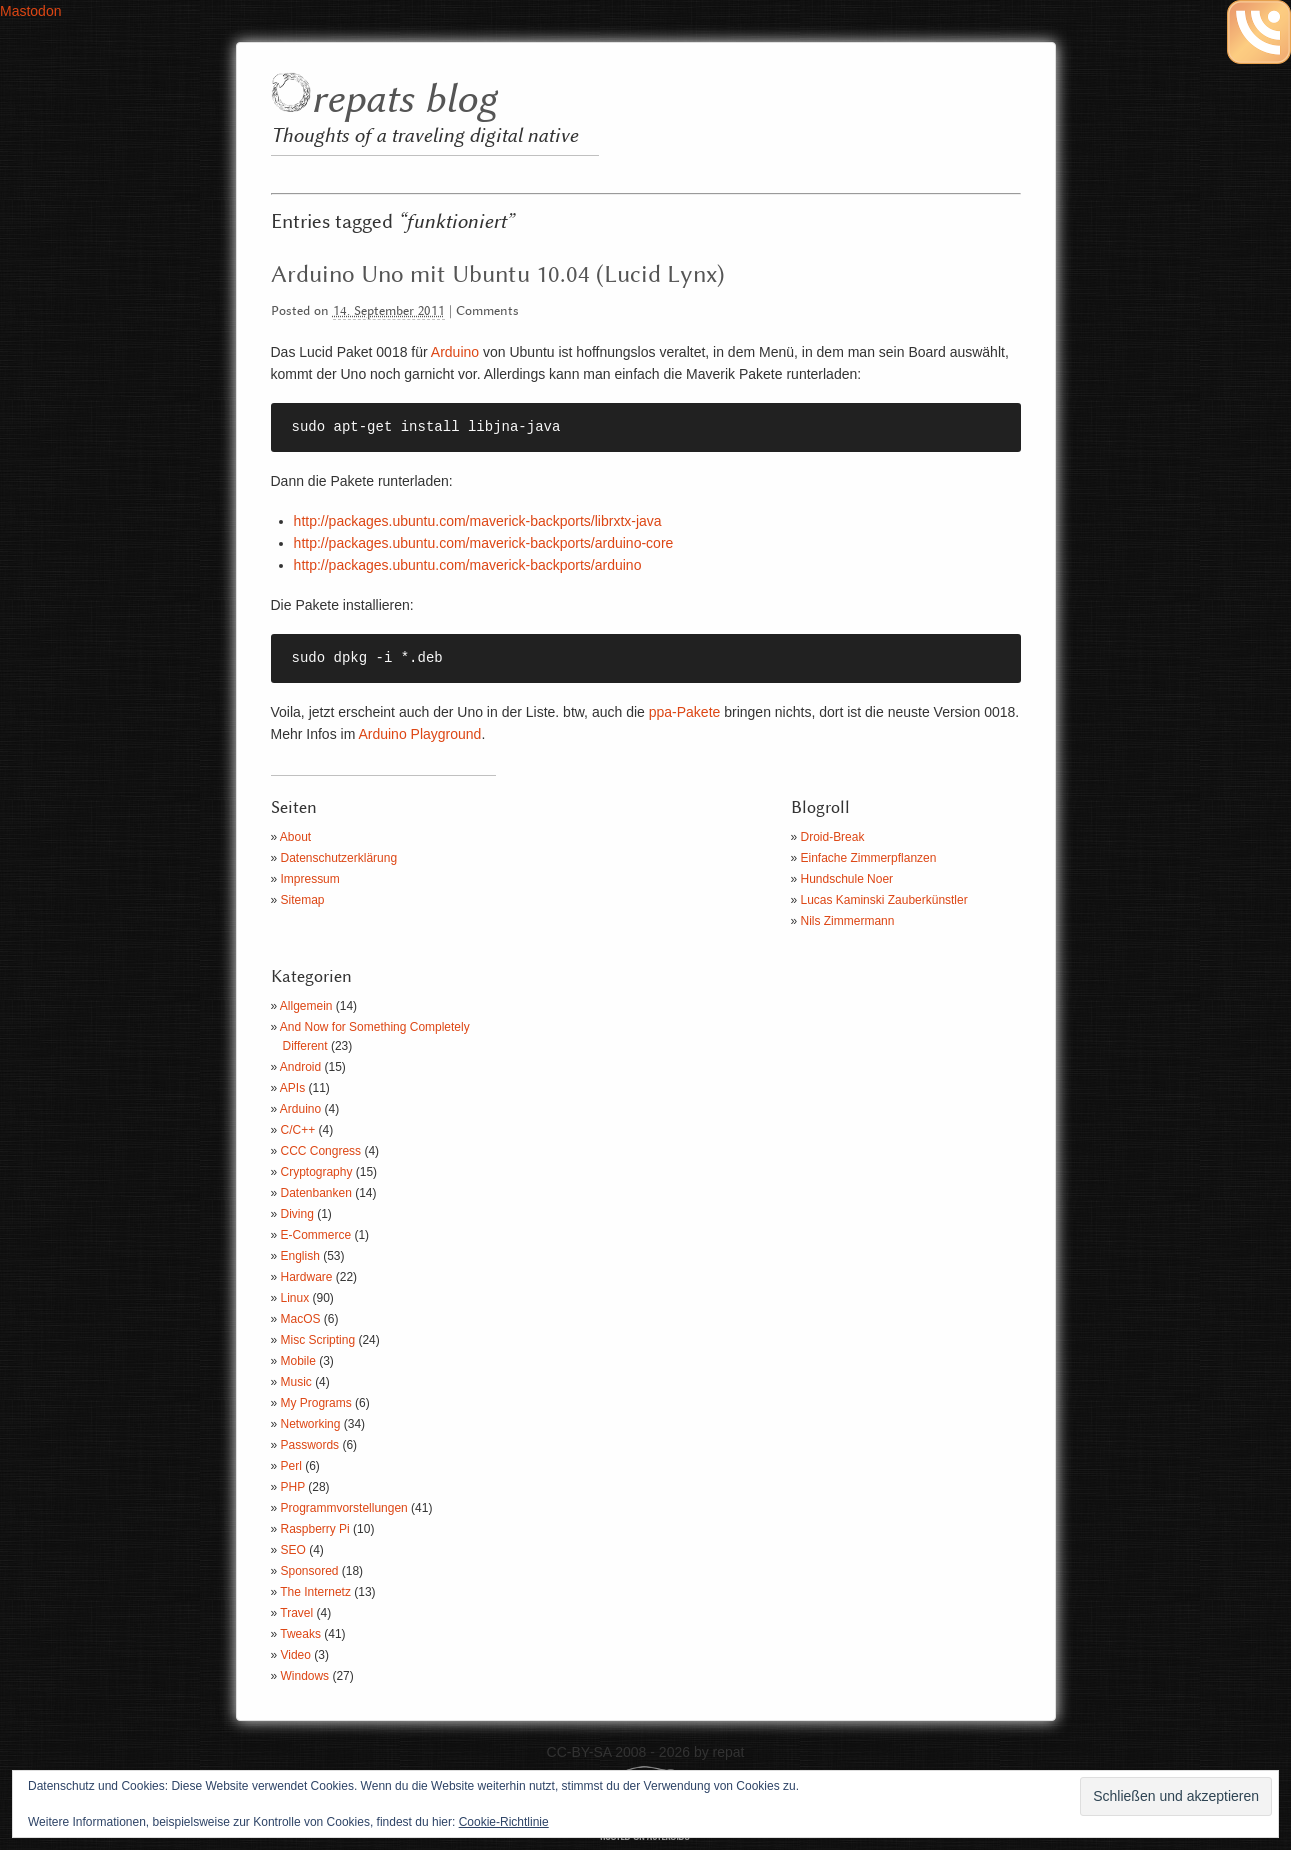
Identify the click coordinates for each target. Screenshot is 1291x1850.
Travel (296, 1613)
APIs (292, 1088)
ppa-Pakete (685, 712)
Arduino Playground (419, 734)
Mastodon (30, 11)
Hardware (307, 1277)
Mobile (298, 1361)
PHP (293, 1487)
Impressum (310, 879)
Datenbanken (316, 1193)
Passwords (310, 1445)
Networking (311, 1424)
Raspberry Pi (315, 1529)
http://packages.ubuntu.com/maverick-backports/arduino (468, 565)
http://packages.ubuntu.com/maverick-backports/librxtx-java (478, 521)
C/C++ (298, 1130)
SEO (293, 1550)
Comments (487, 311)
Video (296, 1655)
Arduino (455, 352)
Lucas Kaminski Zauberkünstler (884, 900)
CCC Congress (321, 1151)
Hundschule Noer (847, 879)
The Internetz (315, 1592)
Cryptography (317, 1172)
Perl (291, 1466)
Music (296, 1382)
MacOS (301, 1319)
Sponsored (310, 1571)
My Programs (316, 1403)
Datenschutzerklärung (339, 858)
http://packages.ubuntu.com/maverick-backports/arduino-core (484, 543)
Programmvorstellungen (344, 1508)
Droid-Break (833, 837)
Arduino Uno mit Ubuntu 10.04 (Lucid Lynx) (498, 275)
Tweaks (300, 1634)
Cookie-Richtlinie (504, 1822)
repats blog (403, 100)
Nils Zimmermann (848, 921)
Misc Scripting (318, 1340)
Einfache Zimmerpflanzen (869, 858)
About (295, 837)
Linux (295, 1298)
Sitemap (303, 900)
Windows (305, 1676)
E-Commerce (316, 1235)
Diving (297, 1214)
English (300, 1256)
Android (300, 1067)
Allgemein (306, 1006)
